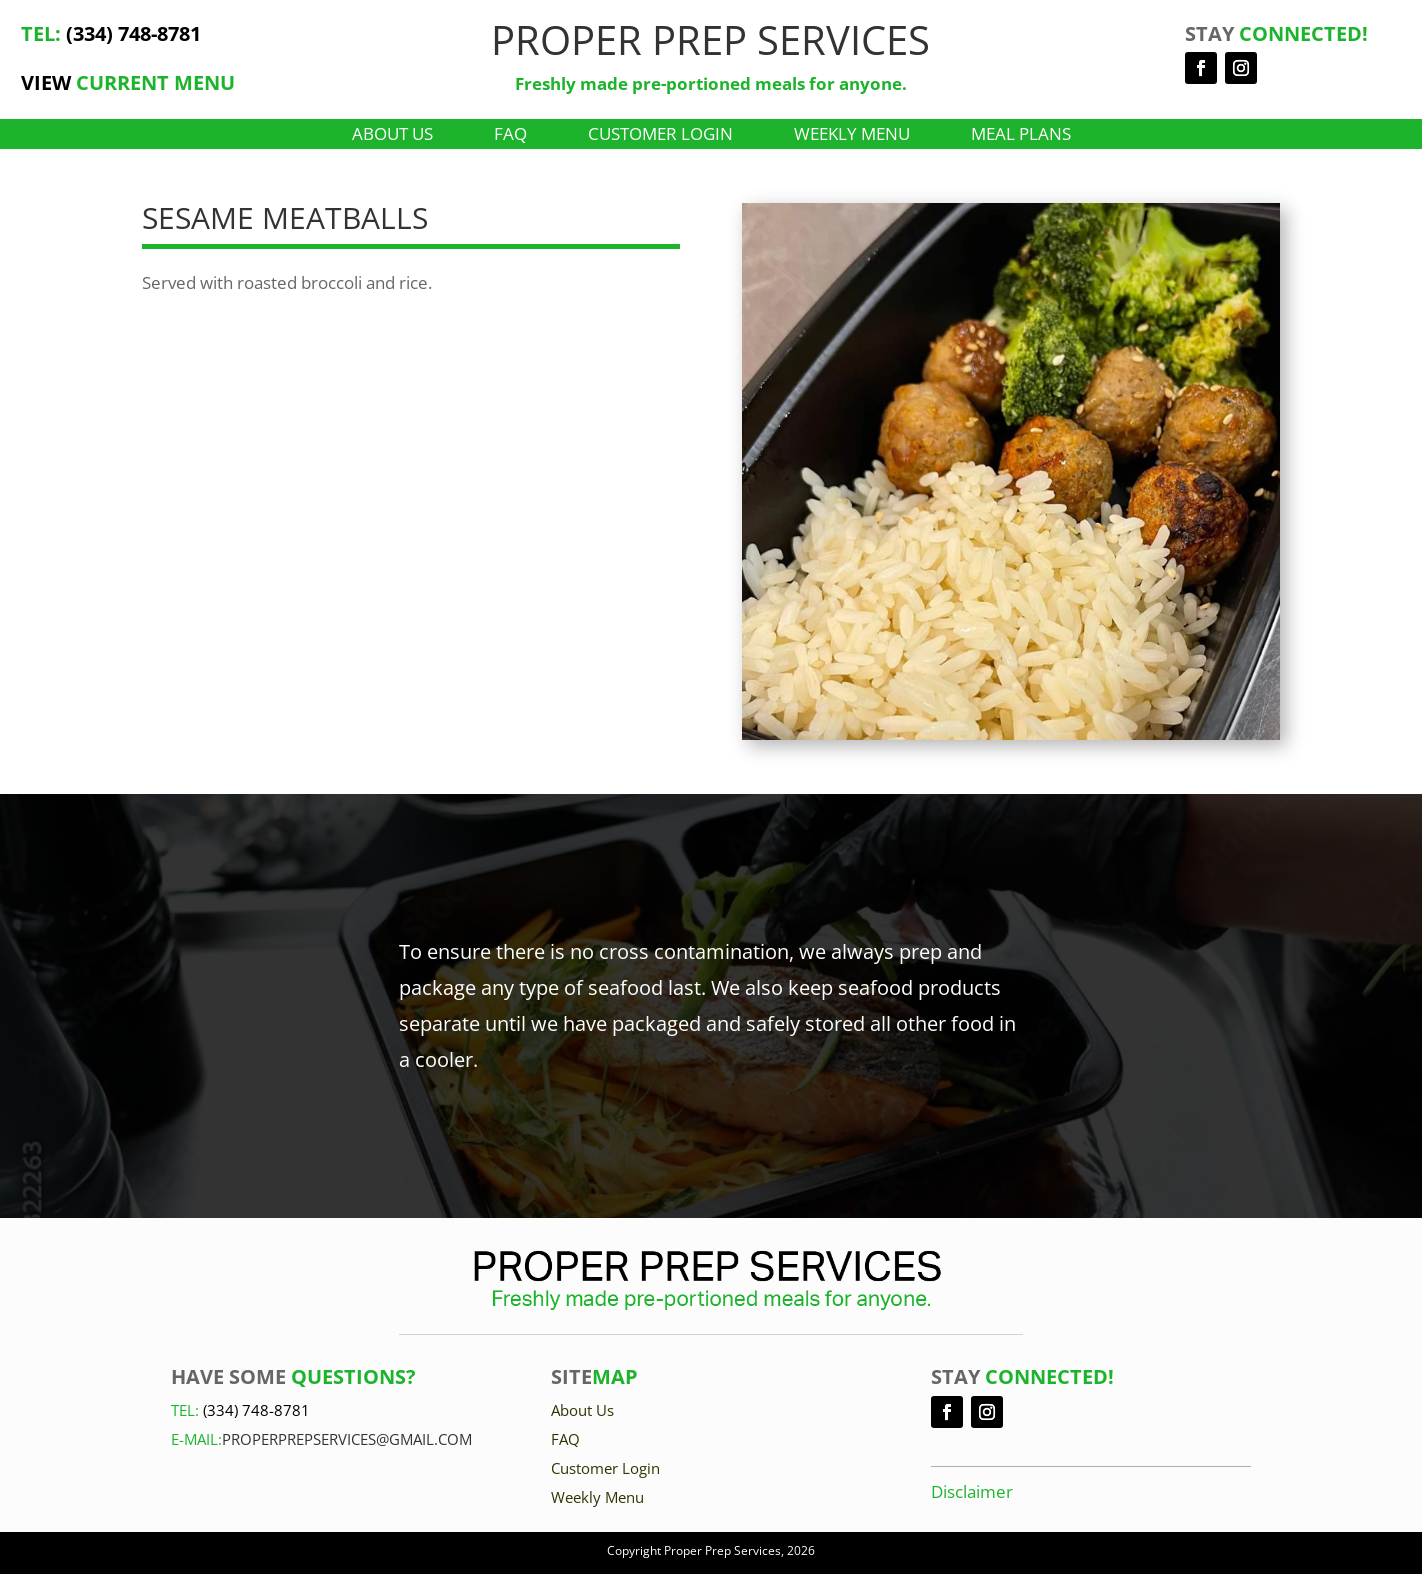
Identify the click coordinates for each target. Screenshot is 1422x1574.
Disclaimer (972, 1491)
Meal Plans (1021, 136)
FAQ (510, 136)
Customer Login (660, 136)
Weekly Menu (852, 136)
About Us (392, 136)
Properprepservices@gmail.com (347, 1439)
